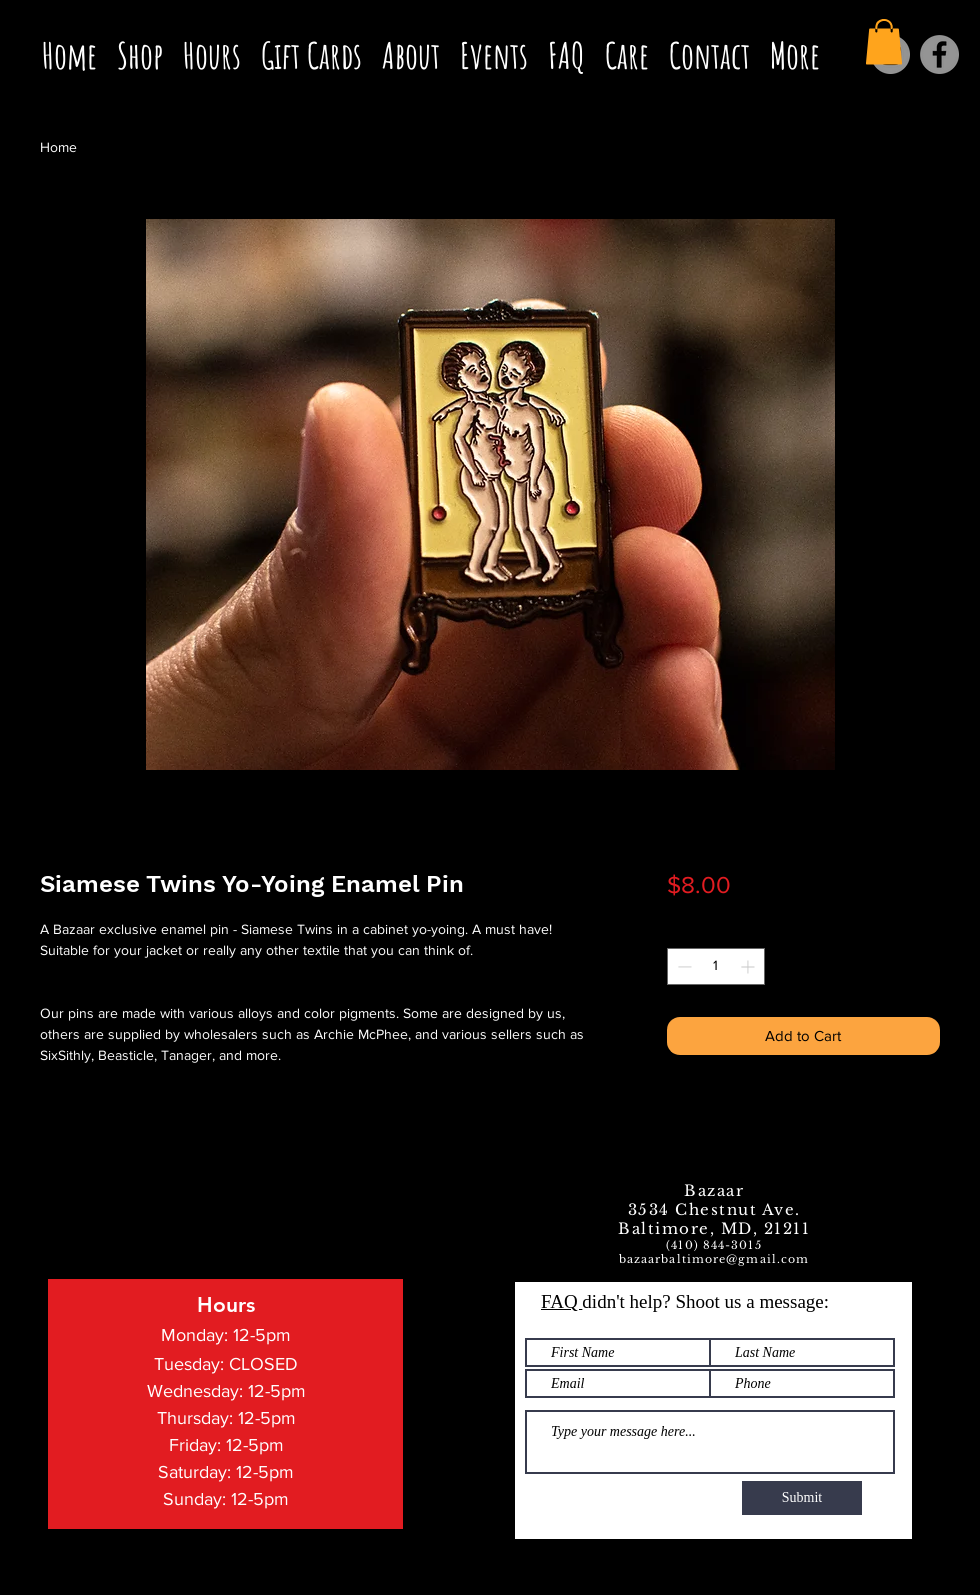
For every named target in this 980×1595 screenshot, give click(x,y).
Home (58, 147)
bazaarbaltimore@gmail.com (714, 1259)
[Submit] (802, 1498)
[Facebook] (939, 54)
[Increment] (749, 966)
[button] (884, 41)
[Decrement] (682, 966)
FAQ (561, 1301)
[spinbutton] (716, 966)
